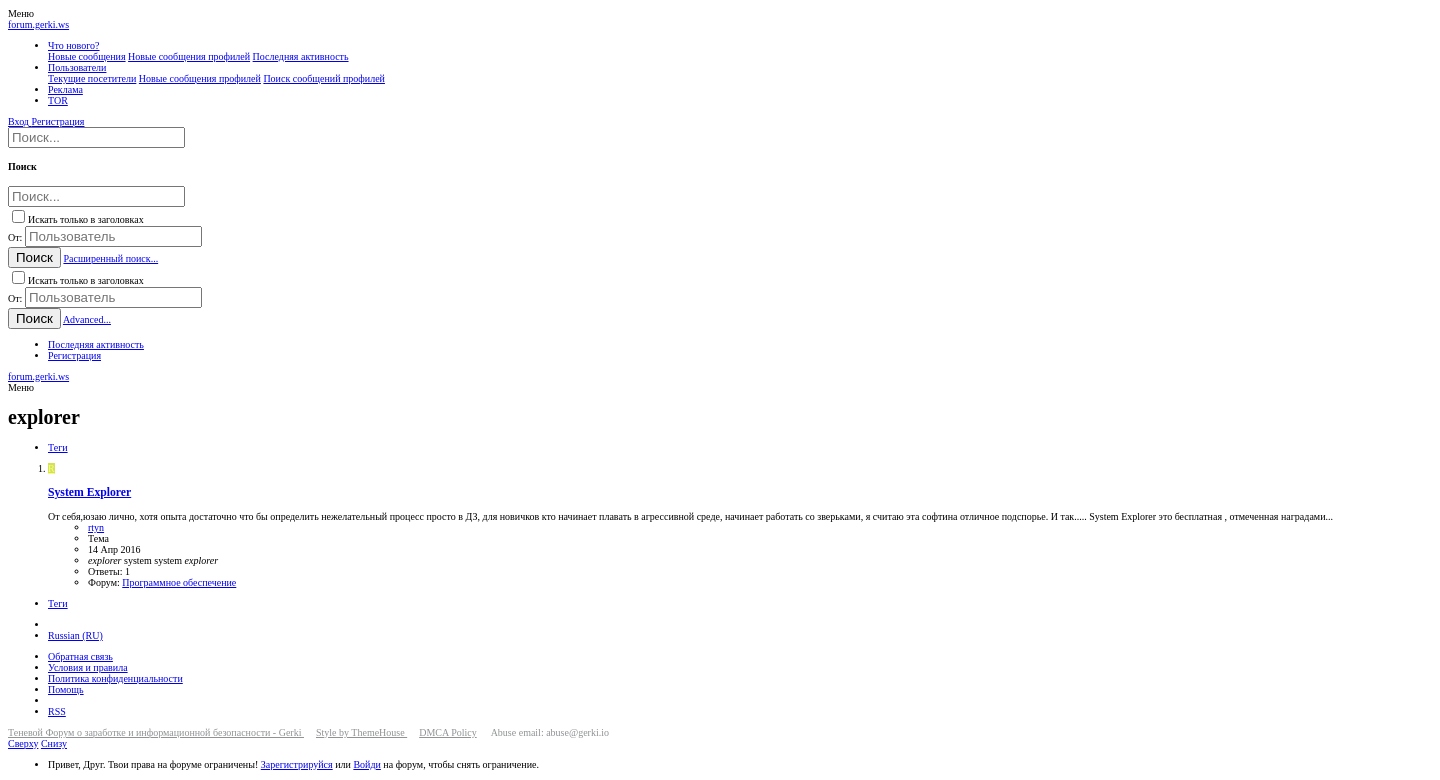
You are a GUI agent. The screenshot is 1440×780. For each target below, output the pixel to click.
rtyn (96, 527)
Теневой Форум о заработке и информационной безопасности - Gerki (156, 732)
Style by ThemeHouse (361, 732)
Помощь (66, 689)
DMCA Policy (448, 732)
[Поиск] (96, 137)
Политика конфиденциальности (115, 678)
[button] (21, 13)
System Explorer (89, 492)
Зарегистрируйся (297, 764)
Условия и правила (88, 667)
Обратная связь (80, 656)
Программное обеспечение (179, 582)
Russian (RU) (75, 635)
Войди (366, 764)
